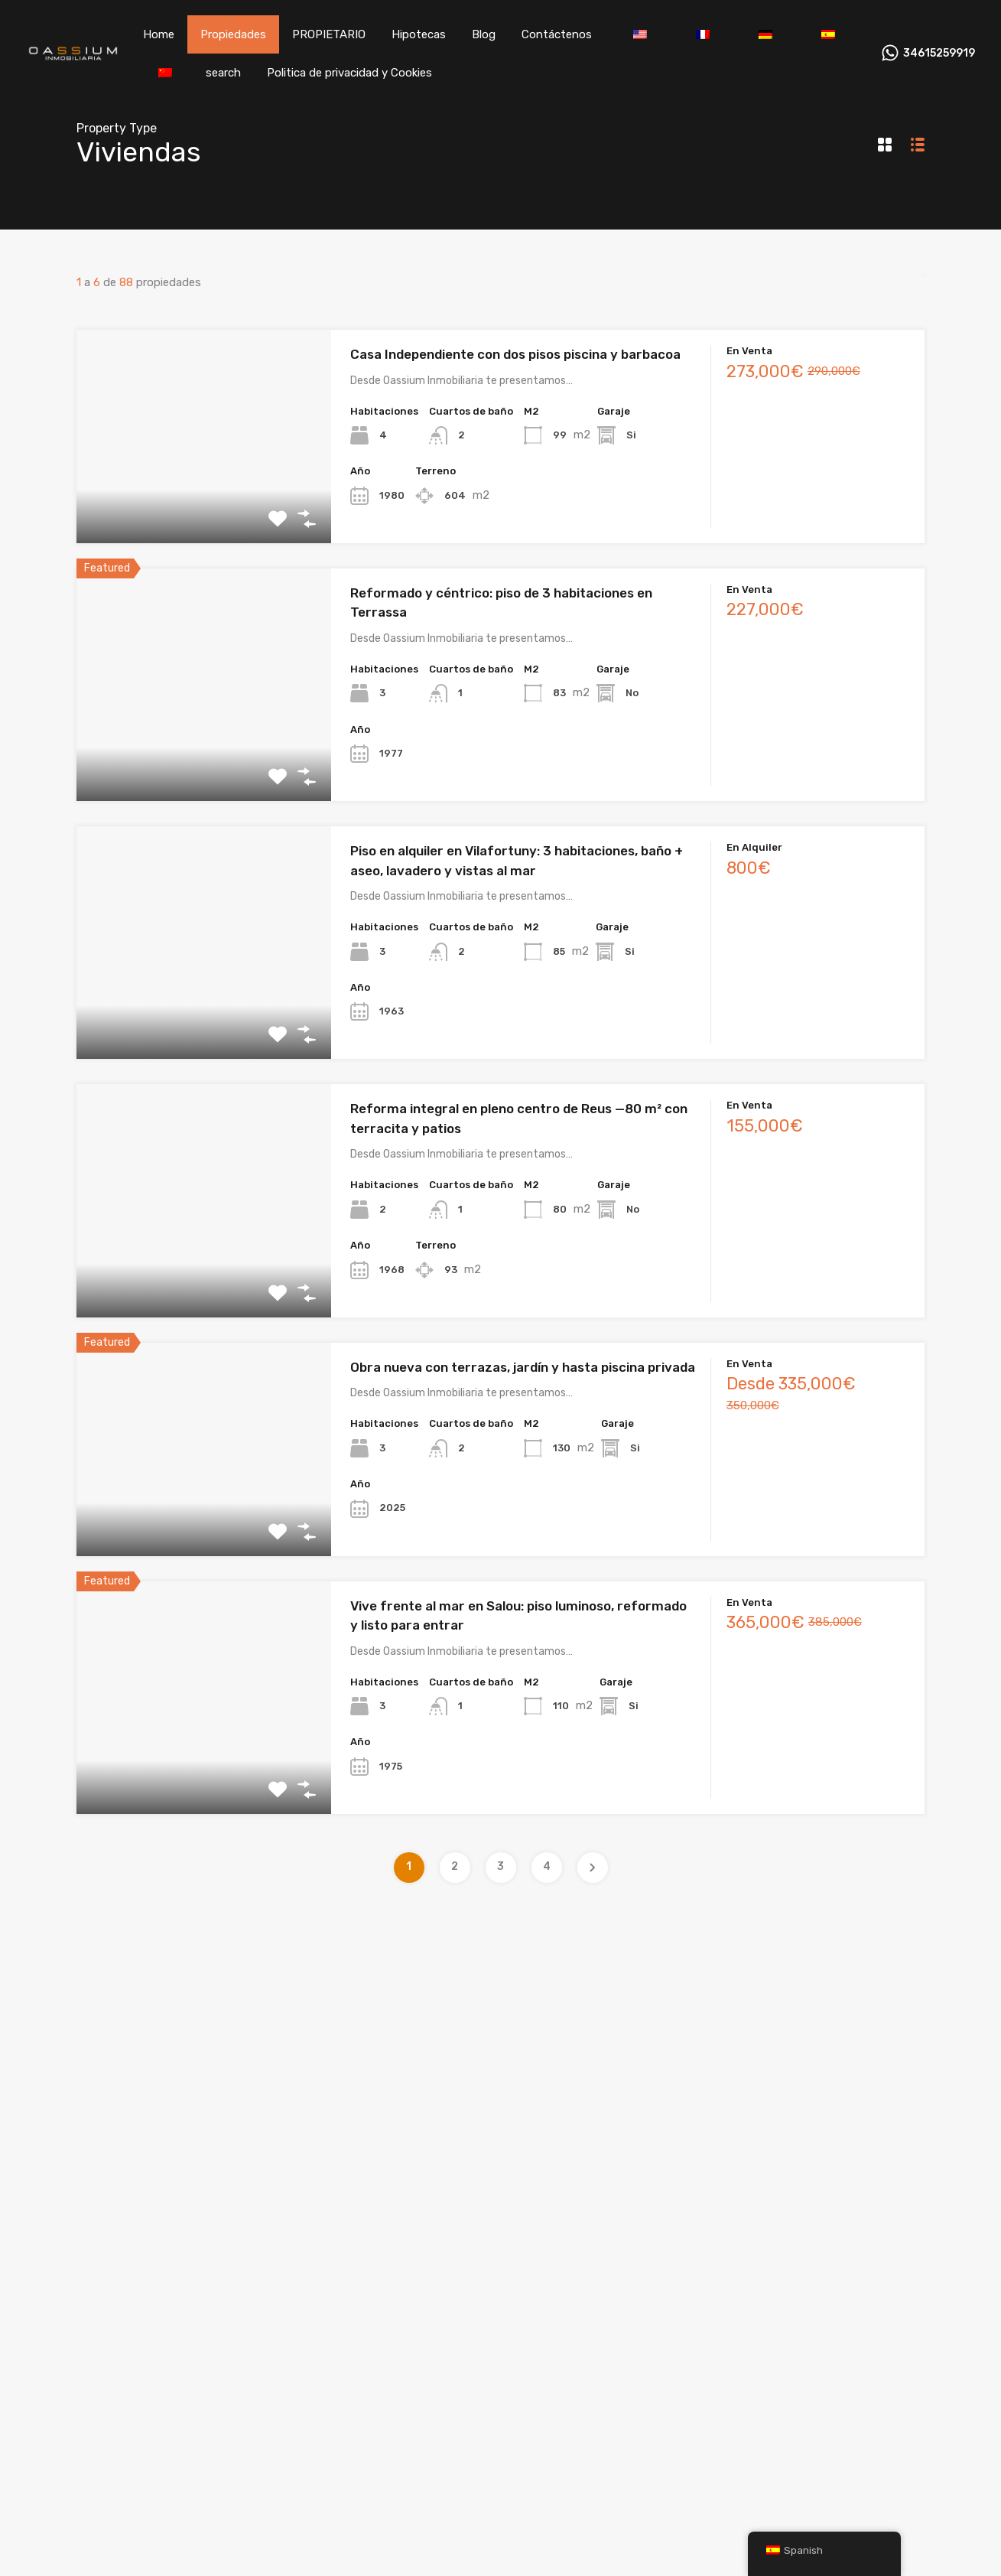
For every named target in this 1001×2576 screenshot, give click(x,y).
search (223, 73)
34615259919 (939, 53)
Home (158, 34)
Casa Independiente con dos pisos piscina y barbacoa (515, 354)
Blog (484, 34)
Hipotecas (419, 34)
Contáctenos (557, 34)
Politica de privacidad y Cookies (349, 73)
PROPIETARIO (329, 34)
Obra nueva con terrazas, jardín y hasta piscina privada (522, 1367)
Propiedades (233, 34)
